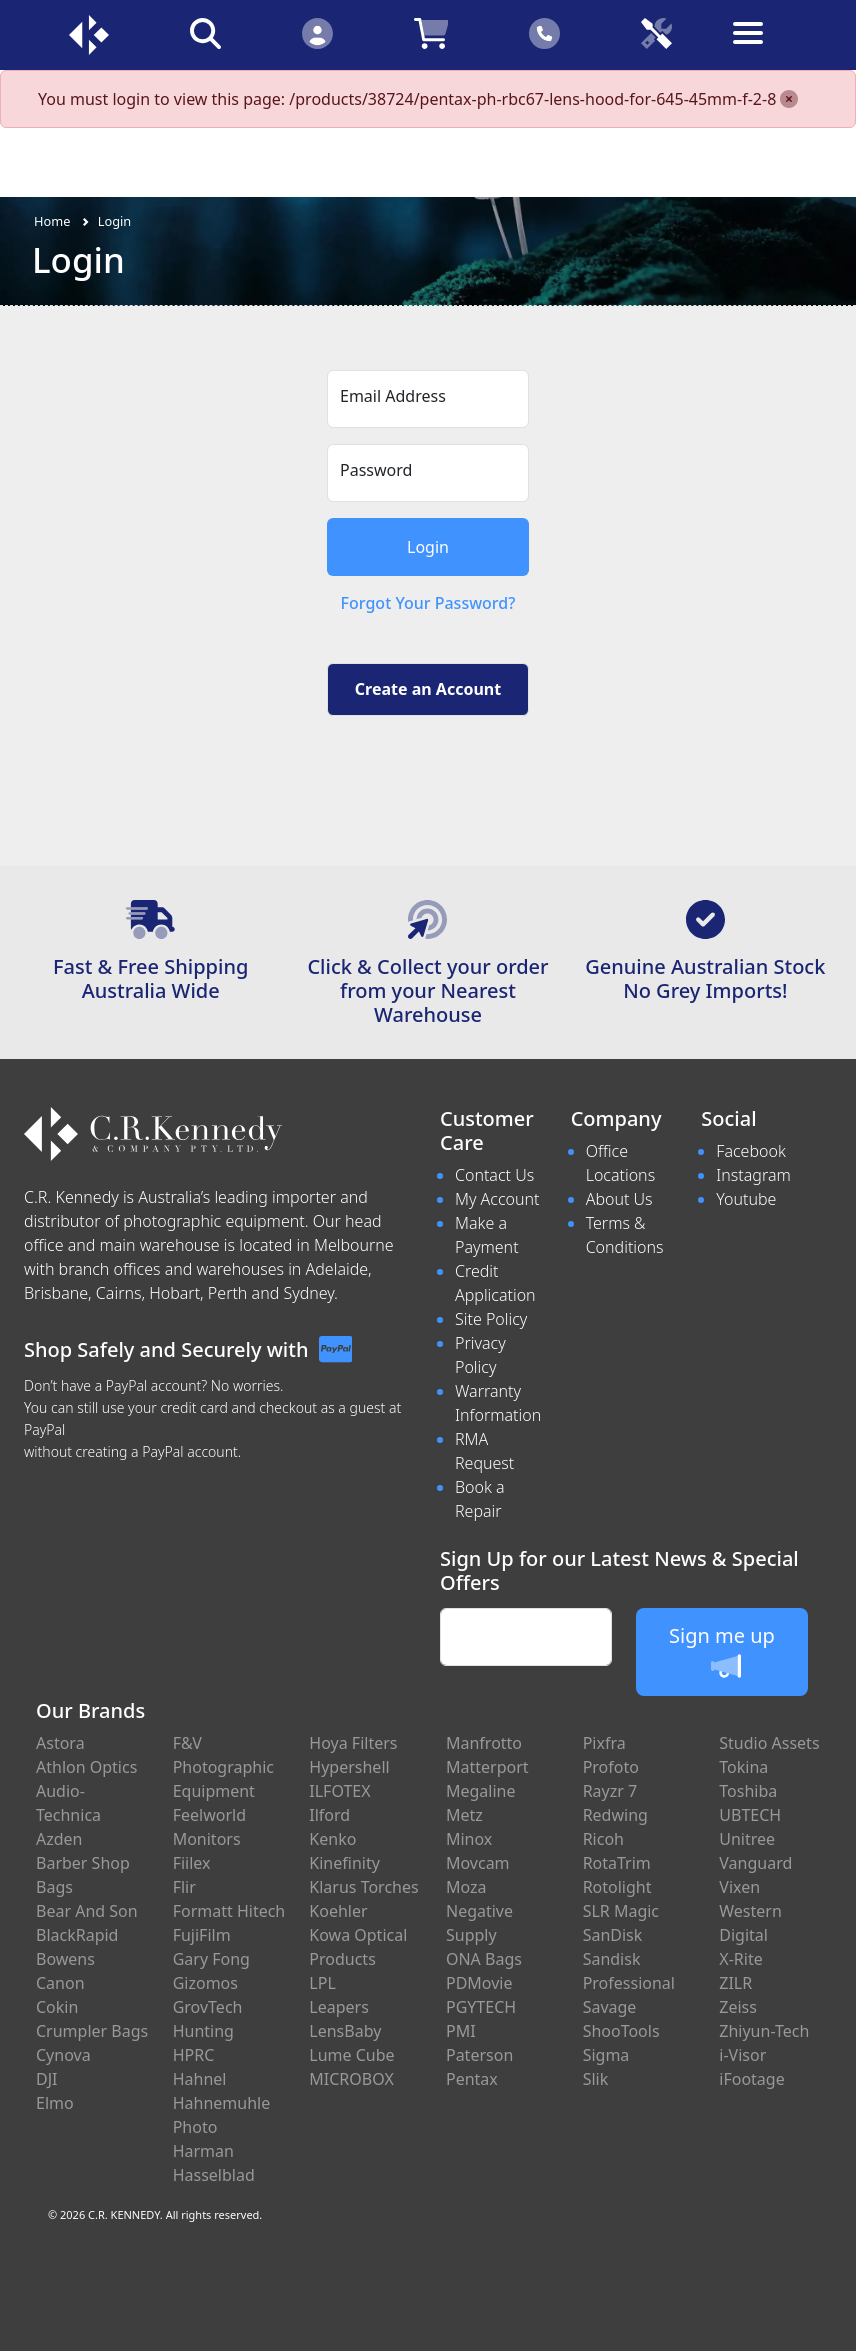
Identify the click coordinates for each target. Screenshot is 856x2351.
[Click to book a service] (657, 32)
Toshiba (748, 1791)
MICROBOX (351, 2079)
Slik (596, 2079)
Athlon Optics (86, 1767)
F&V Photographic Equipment (223, 1767)
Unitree (747, 1839)
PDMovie (479, 1983)
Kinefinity (344, 1863)
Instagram (753, 1175)
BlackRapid (77, 1935)
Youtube (746, 1199)
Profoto (611, 1767)
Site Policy (491, 1319)
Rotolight (617, 1887)
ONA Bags (484, 1959)
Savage (610, 2007)
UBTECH (750, 1815)
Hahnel (200, 2079)
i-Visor (742, 2055)
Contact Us (494, 1175)
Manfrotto (484, 1743)
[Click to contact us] (545, 32)
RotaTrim (617, 1863)
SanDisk (613, 1935)
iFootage (751, 2079)
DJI (46, 2079)
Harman (203, 2151)
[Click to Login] (317, 32)
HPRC (194, 2055)
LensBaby (345, 2031)
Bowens (65, 1959)
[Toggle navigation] (768, 48)
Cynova (63, 2055)
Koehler (338, 1911)
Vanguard (755, 1863)
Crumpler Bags (92, 2031)
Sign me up (722, 1651)
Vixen (739, 1887)
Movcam (478, 1863)
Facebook (750, 1151)
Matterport (487, 1767)
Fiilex (192, 1863)
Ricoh (603, 1839)
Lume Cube (351, 2055)
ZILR (735, 1983)
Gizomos (205, 1983)
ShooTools (621, 2031)
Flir (184, 1887)
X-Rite (740, 1959)
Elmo (55, 2103)
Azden (59, 1839)
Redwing (615, 1815)
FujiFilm (202, 1935)
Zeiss (738, 2007)
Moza (466, 1887)
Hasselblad (214, 2175)
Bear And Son (87, 1911)
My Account (497, 1199)
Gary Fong (211, 1959)
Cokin (57, 2007)
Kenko (332, 1839)
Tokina (743, 1767)
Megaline (481, 1791)
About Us (619, 1199)
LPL (322, 1983)
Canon (60, 1983)
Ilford (329, 1815)
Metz (464, 1815)
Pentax (472, 2079)
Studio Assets (769, 1743)
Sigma (606, 2055)
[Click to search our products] (205, 32)
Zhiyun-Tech (764, 2031)
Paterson (479, 2055)
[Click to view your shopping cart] (431, 32)
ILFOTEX (339, 1791)
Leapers (339, 2007)
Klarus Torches (363, 1887)
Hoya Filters (353, 1743)
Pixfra (604, 1743)
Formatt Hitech (229, 1911)
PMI (461, 2031)
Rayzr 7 (610, 1791)
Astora (60, 1743)
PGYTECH (481, 2007)
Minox (469, 1839)
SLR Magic (621, 1911)
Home (52, 221)
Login (115, 221)
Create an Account (428, 689)
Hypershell (349, 1767)
